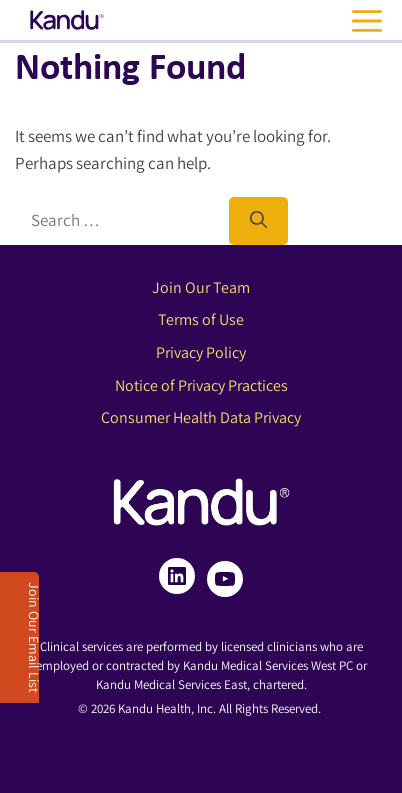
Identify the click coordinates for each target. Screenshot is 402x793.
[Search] (258, 221)
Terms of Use (201, 319)
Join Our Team (201, 287)
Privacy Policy (201, 352)
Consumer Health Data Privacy (201, 417)
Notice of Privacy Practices (201, 385)
